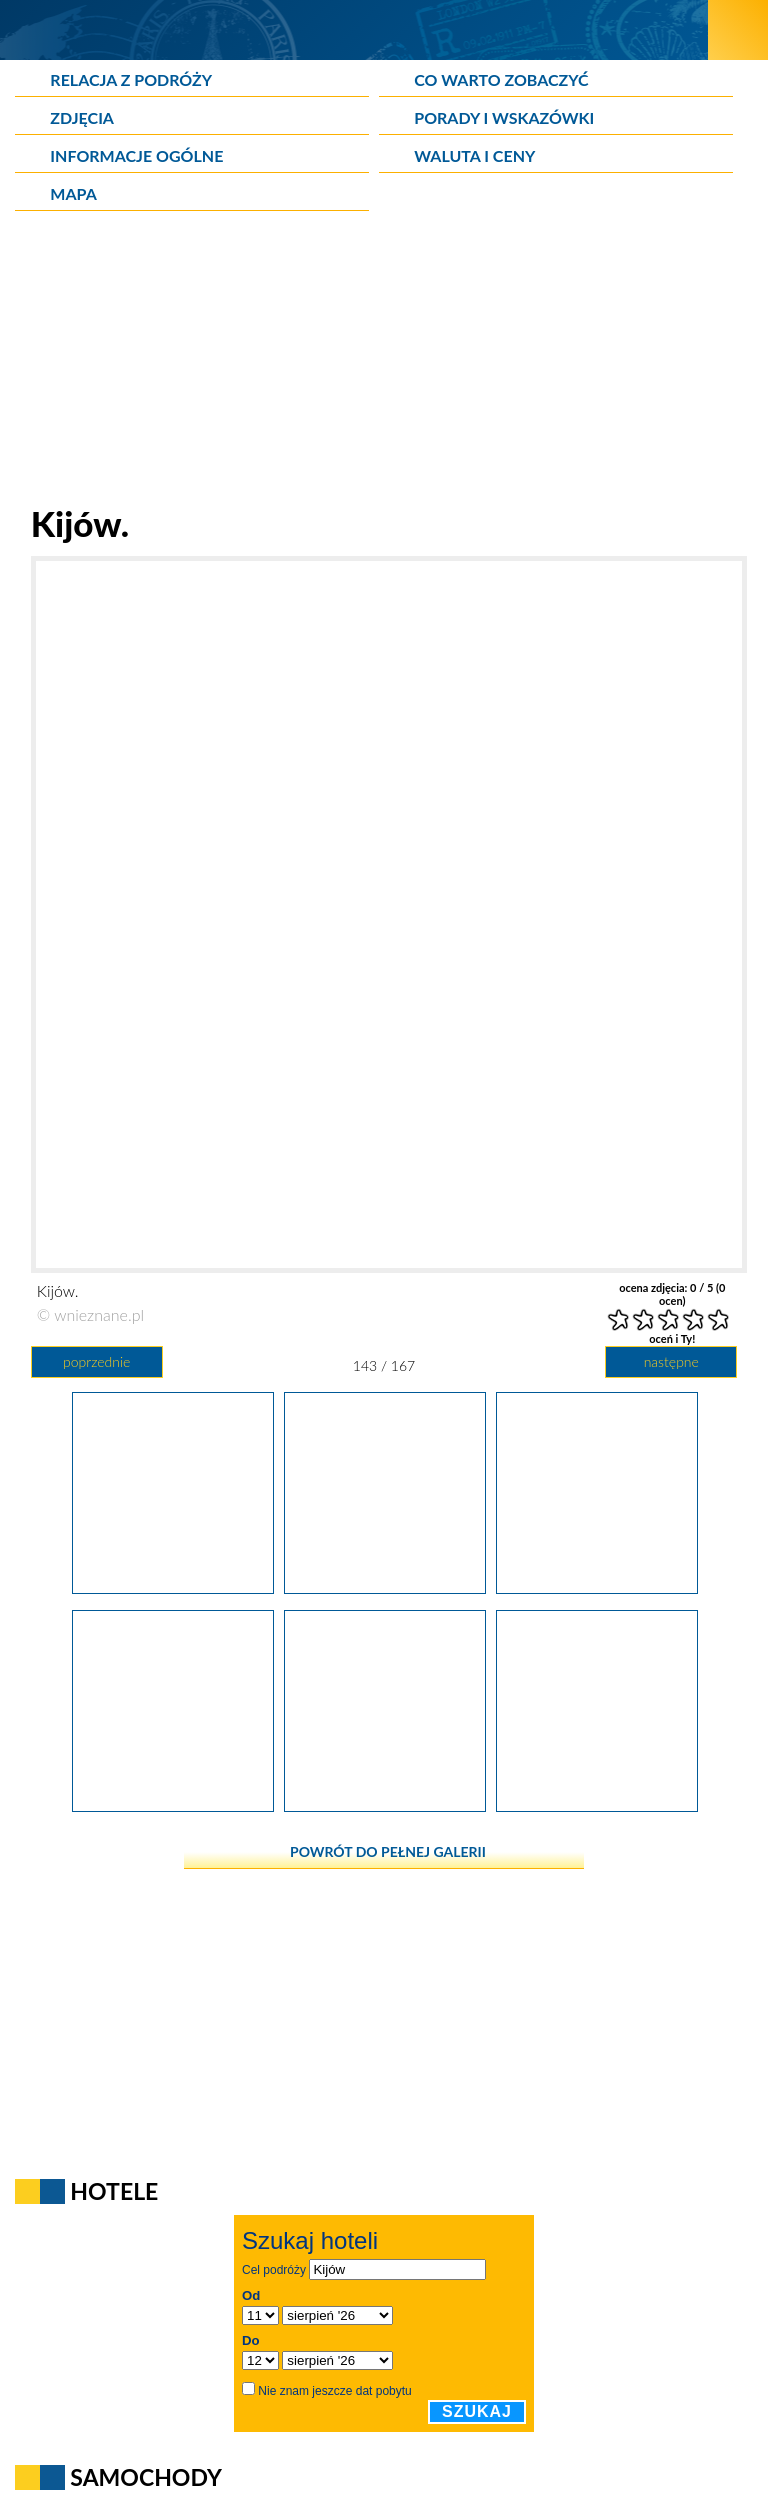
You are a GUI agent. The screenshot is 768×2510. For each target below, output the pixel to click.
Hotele (114, 2191)
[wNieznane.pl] (354, 29)
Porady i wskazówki (504, 117)
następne (671, 1361)
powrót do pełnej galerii (388, 1851)
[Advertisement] (384, 362)
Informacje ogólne (136, 155)
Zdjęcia (82, 117)
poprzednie (96, 1361)
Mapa (73, 193)
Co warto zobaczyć (501, 79)
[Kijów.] (173, 1587)
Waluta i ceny (474, 155)
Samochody (146, 2477)
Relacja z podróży (131, 79)
